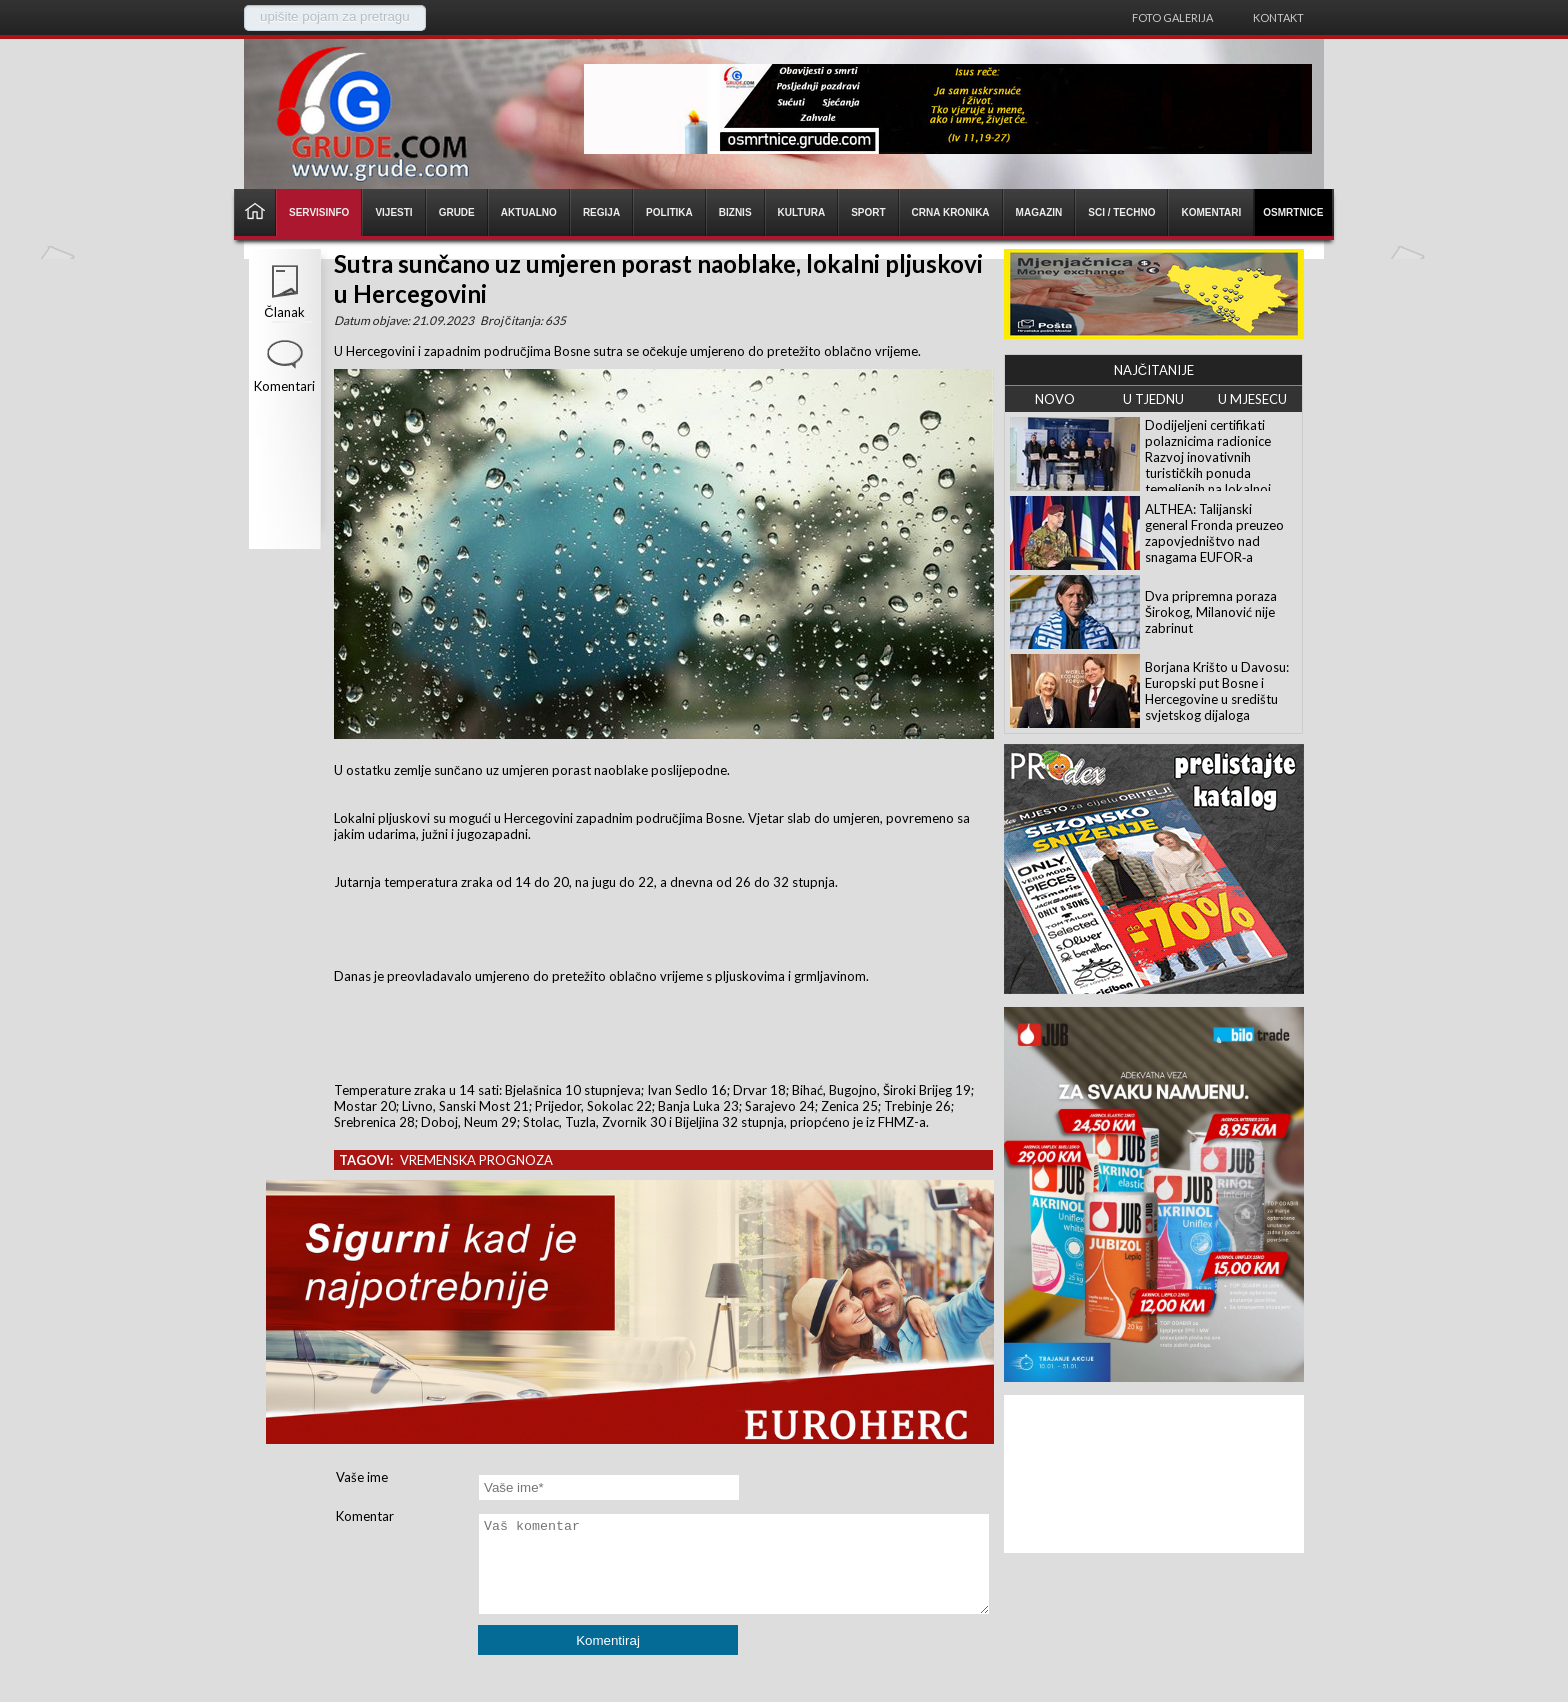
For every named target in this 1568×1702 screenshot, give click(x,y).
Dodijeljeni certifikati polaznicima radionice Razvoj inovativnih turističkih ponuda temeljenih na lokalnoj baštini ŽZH (1208, 465)
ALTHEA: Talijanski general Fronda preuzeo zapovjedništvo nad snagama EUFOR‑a (1214, 533)
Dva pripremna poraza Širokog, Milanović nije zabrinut (1211, 612)
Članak (284, 312)
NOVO (1055, 399)
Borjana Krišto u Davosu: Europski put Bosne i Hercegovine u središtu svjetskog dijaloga (1217, 691)
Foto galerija (1172, 17)
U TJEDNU (1153, 399)
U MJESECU (1252, 399)
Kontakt (1278, 17)
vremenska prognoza (476, 1160)
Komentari (284, 386)
